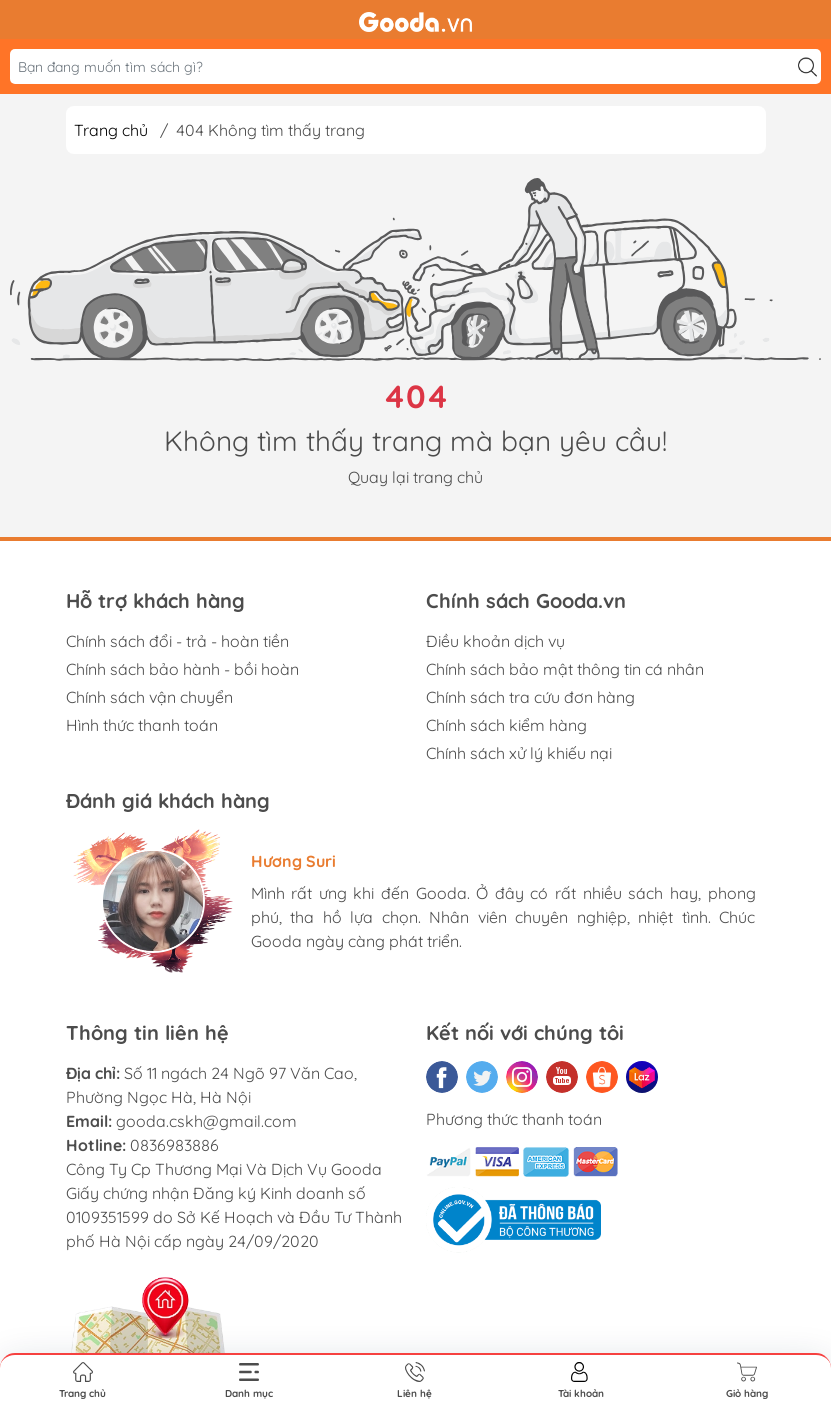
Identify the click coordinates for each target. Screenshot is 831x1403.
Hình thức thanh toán (142, 725)
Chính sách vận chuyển (149, 697)
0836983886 (174, 1145)
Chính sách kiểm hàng (506, 725)
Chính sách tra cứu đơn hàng (530, 697)
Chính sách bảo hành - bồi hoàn (182, 669)
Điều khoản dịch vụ (495, 641)
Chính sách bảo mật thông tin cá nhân (565, 669)
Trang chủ (111, 130)
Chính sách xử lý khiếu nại (519, 753)
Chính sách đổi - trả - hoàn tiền (177, 641)
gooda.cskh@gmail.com (206, 1121)
